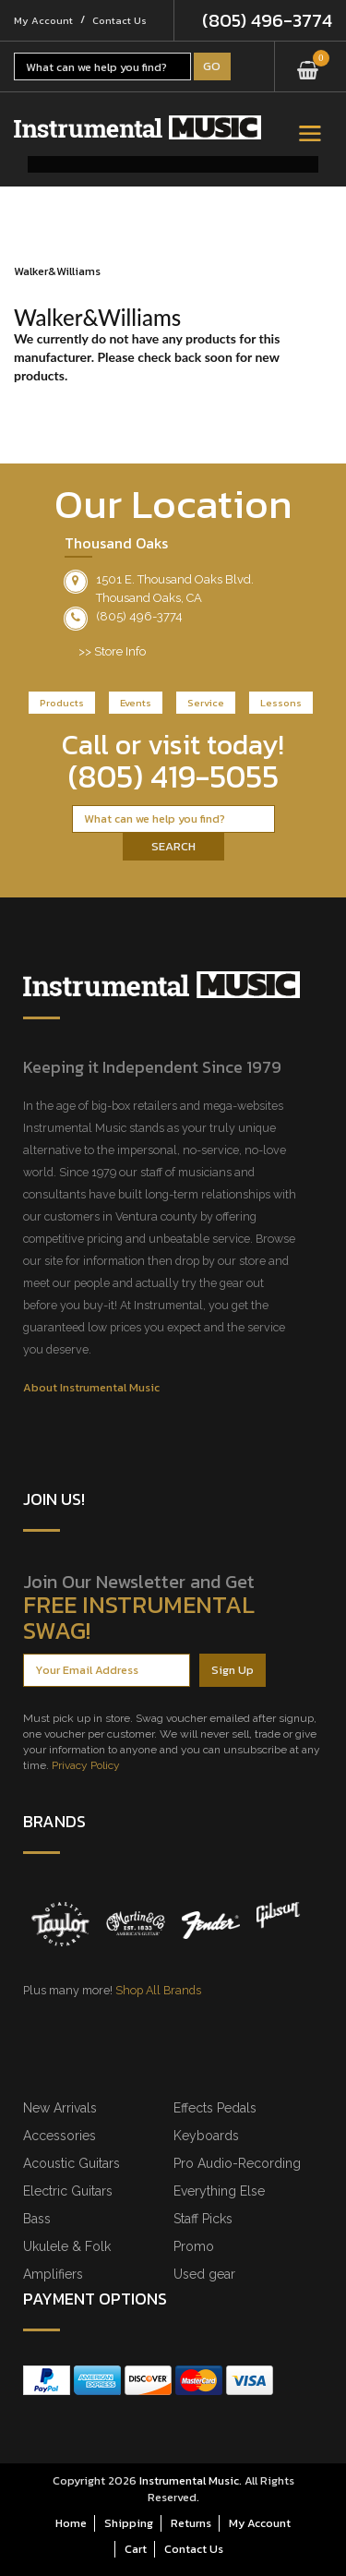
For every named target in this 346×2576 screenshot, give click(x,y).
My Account (43, 20)
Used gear (204, 2274)
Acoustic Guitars (71, 2163)
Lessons (281, 702)
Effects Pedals (215, 2108)
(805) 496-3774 (267, 20)
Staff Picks (203, 2218)
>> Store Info (112, 651)
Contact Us (119, 20)
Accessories (59, 2135)
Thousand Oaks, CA (149, 598)
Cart (136, 2549)
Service (205, 702)
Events (135, 702)
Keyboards (206, 2135)
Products (62, 702)
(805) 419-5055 (173, 776)
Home (71, 2523)
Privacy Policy (86, 1765)
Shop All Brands (158, 1990)
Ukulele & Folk (67, 2246)
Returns (191, 2523)
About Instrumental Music (91, 1387)
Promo (193, 2246)
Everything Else (219, 2191)
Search (173, 846)
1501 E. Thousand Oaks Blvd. (175, 579)
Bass (37, 2218)
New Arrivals (60, 2108)
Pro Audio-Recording (237, 2163)
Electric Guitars (68, 2191)
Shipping (128, 2523)
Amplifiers (53, 2274)
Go (212, 66)
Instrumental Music (189, 2480)
